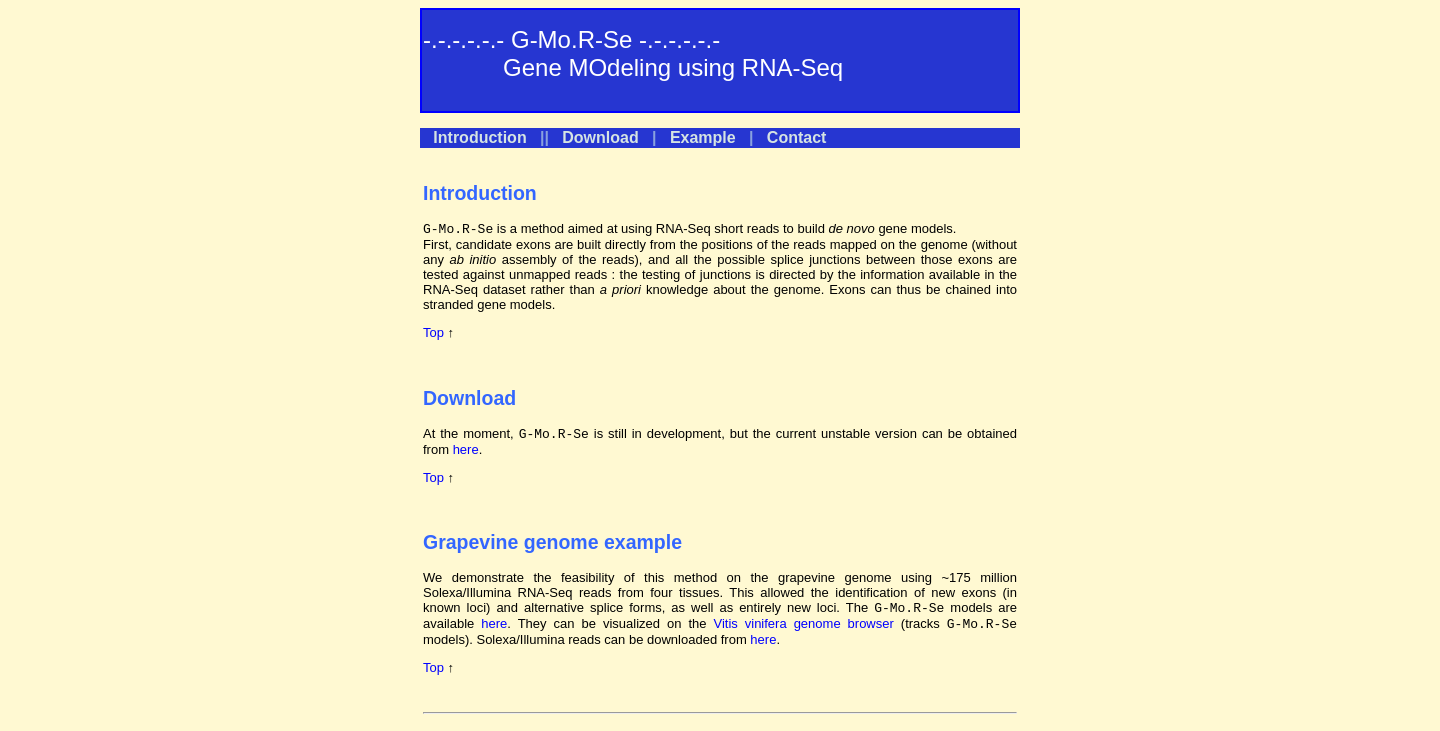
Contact (797, 137)
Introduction (479, 137)
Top (433, 332)
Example (703, 137)
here (466, 449)
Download (600, 137)
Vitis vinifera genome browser (803, 623)
